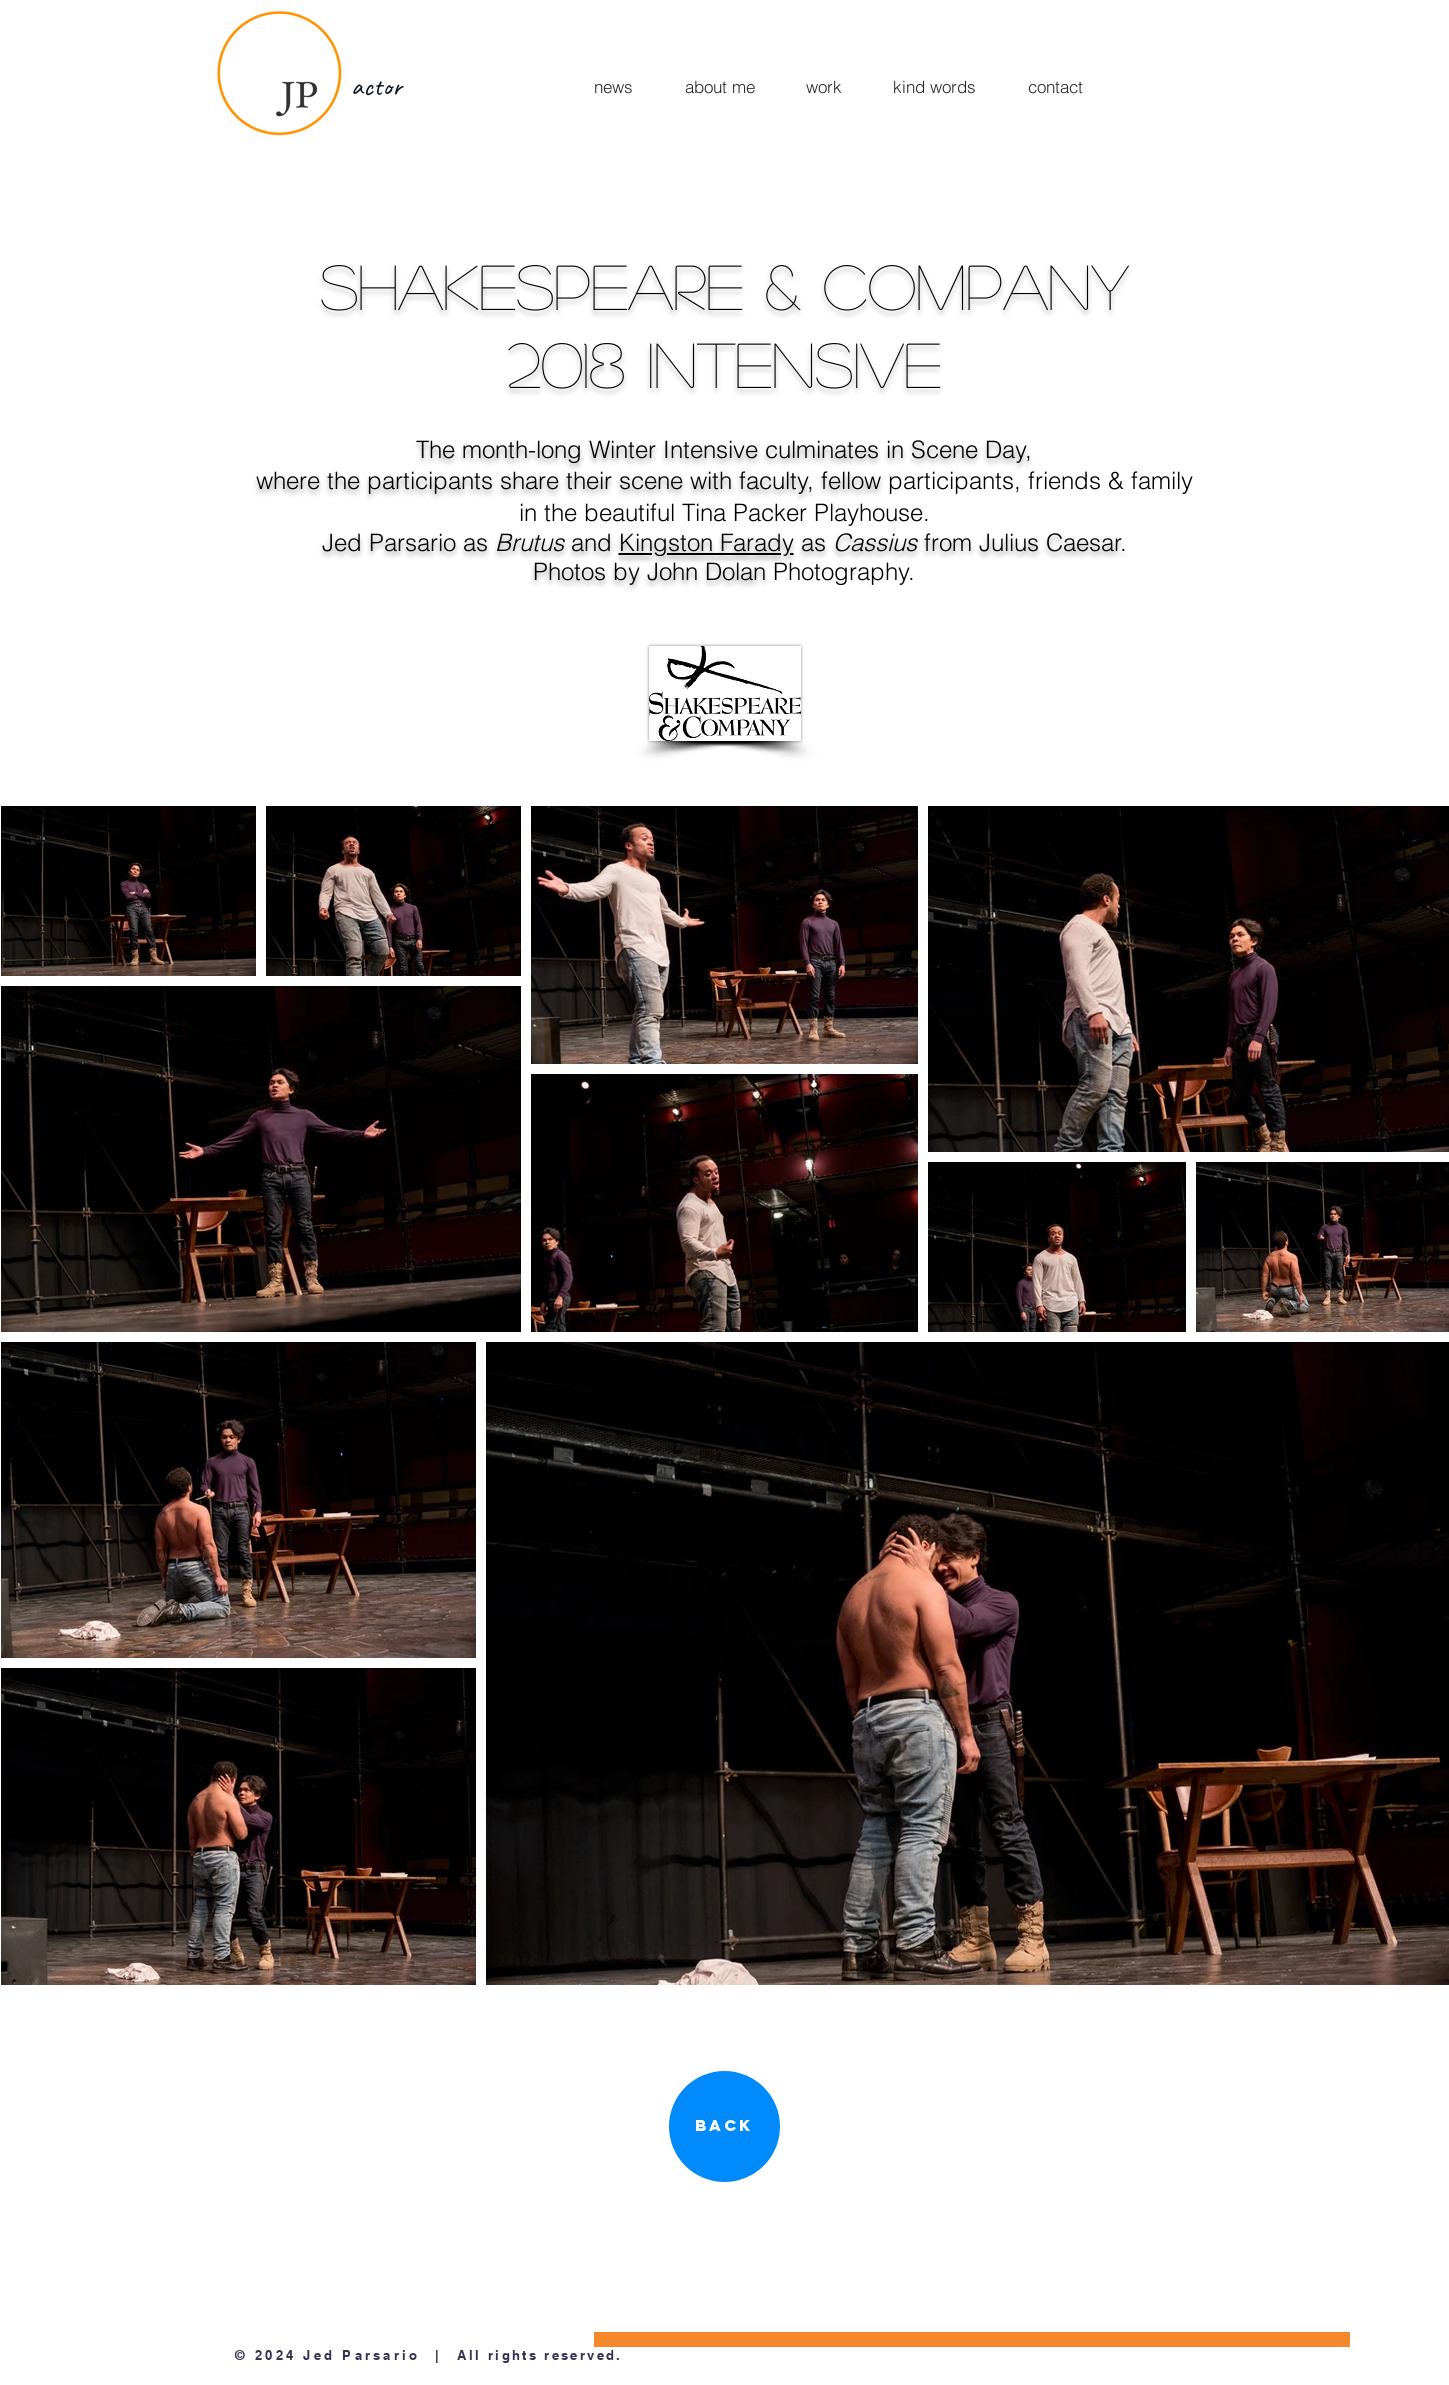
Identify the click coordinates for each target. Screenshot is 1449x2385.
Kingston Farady (706, 542)
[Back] (724, 2126)
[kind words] (935, 86)
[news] (613, 86)
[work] (824, 86)
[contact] (1056, 86)
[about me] (720, 86)
